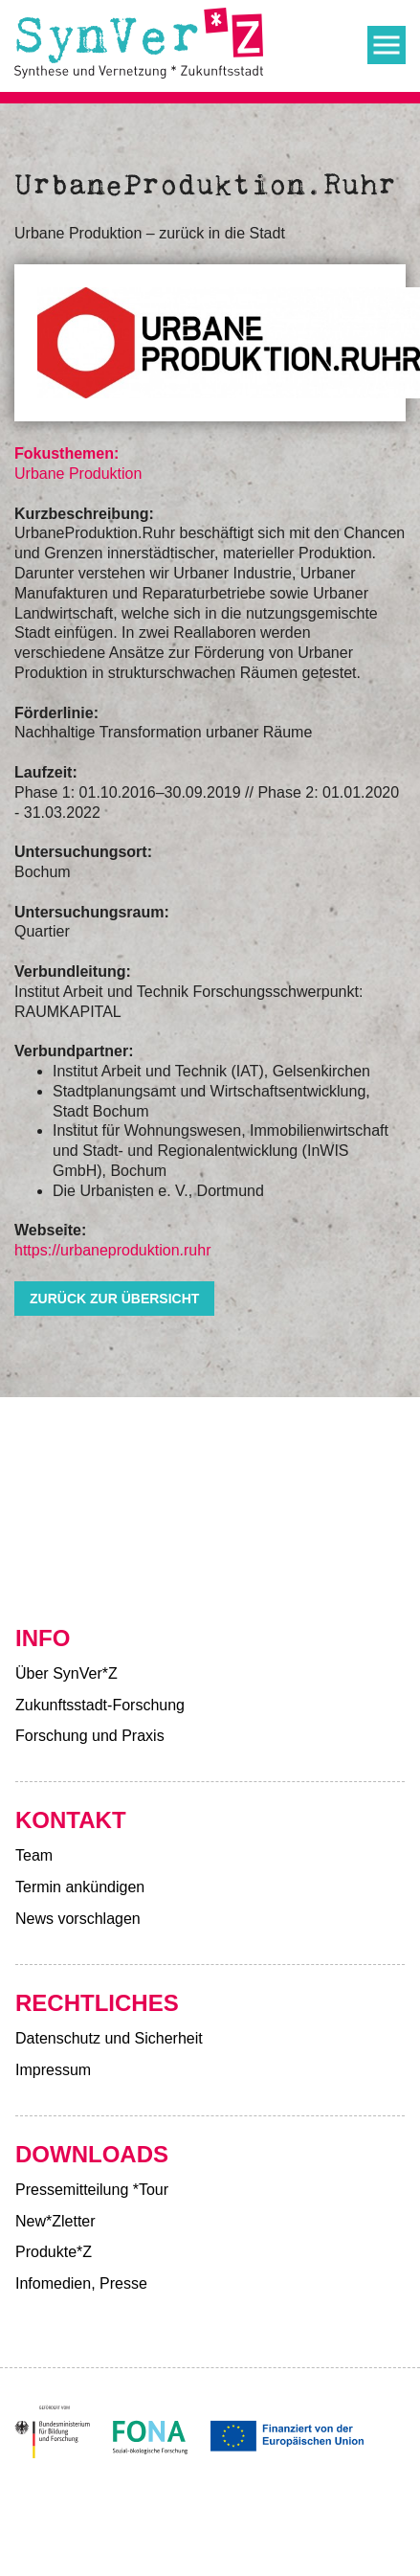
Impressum (53, 2070)
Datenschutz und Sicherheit (109, 2038)
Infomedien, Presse (81, 2283)
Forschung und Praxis (90, 1736)
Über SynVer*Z (66, 1673)
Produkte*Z (53, 2252)
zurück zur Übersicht (114, 1298)
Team (34, 1855)
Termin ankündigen (79, 1887)
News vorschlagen (78, 1918)
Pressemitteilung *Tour (91, 2189)
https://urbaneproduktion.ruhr (112, 1250)
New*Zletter (55, 2221)
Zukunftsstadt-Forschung (100, 1705)
